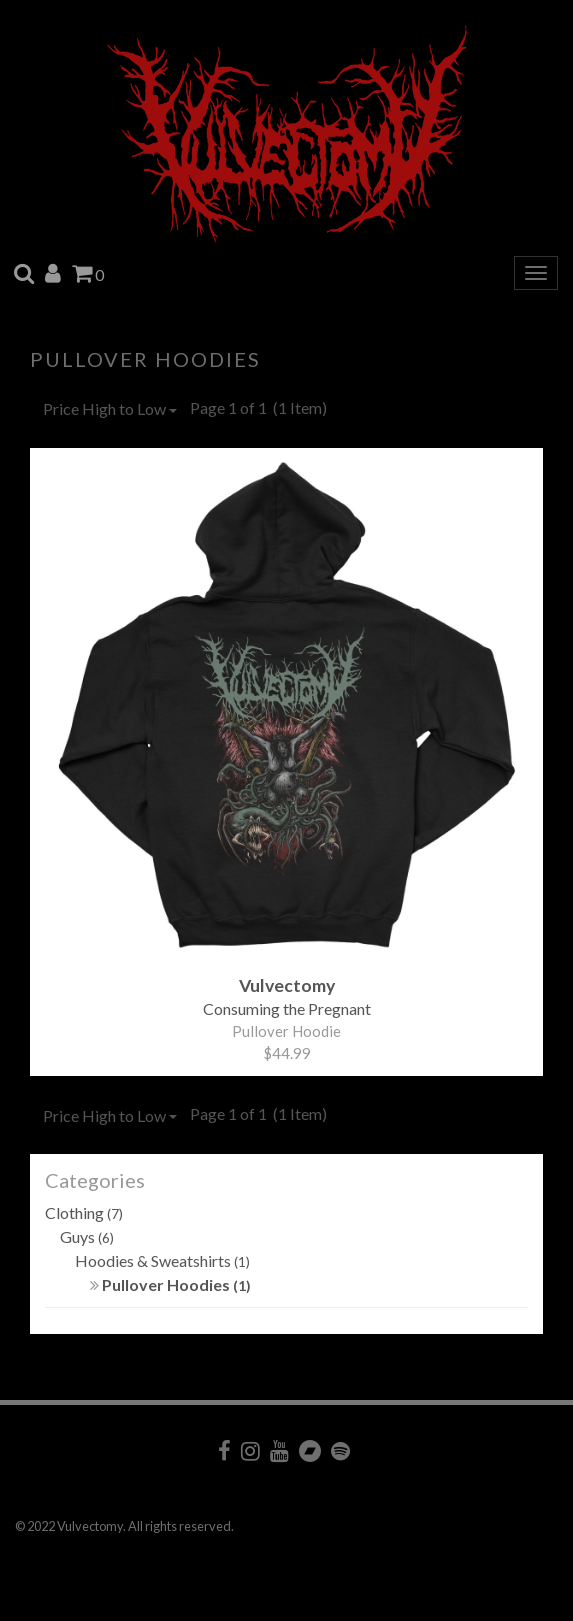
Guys (87, 1236)
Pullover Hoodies (170, 1284)
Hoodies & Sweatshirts (162, 1260)
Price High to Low (110, 408)
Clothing (84, 1212)
